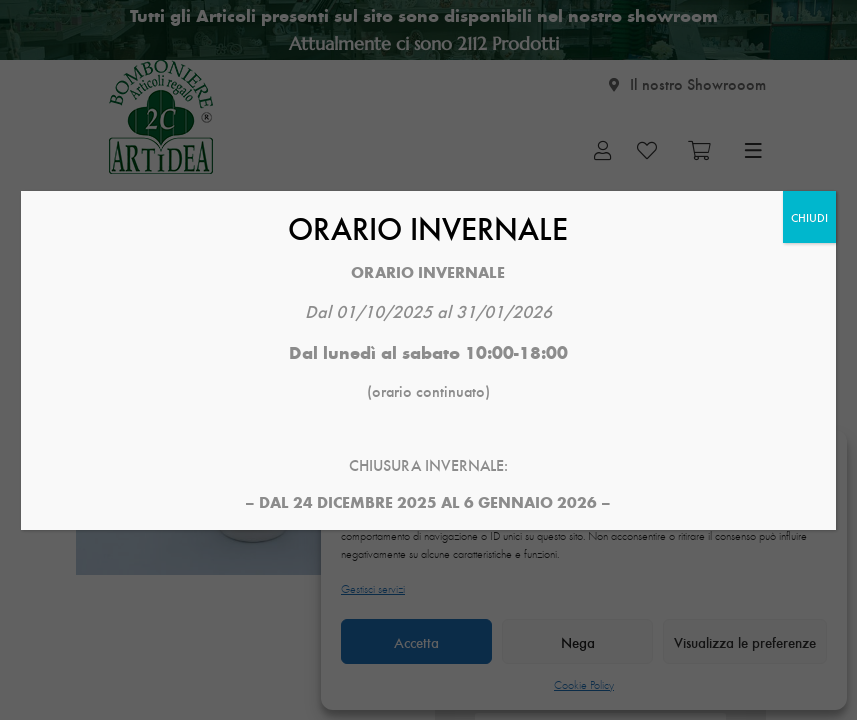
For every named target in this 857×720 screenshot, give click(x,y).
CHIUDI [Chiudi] (809, 217)
